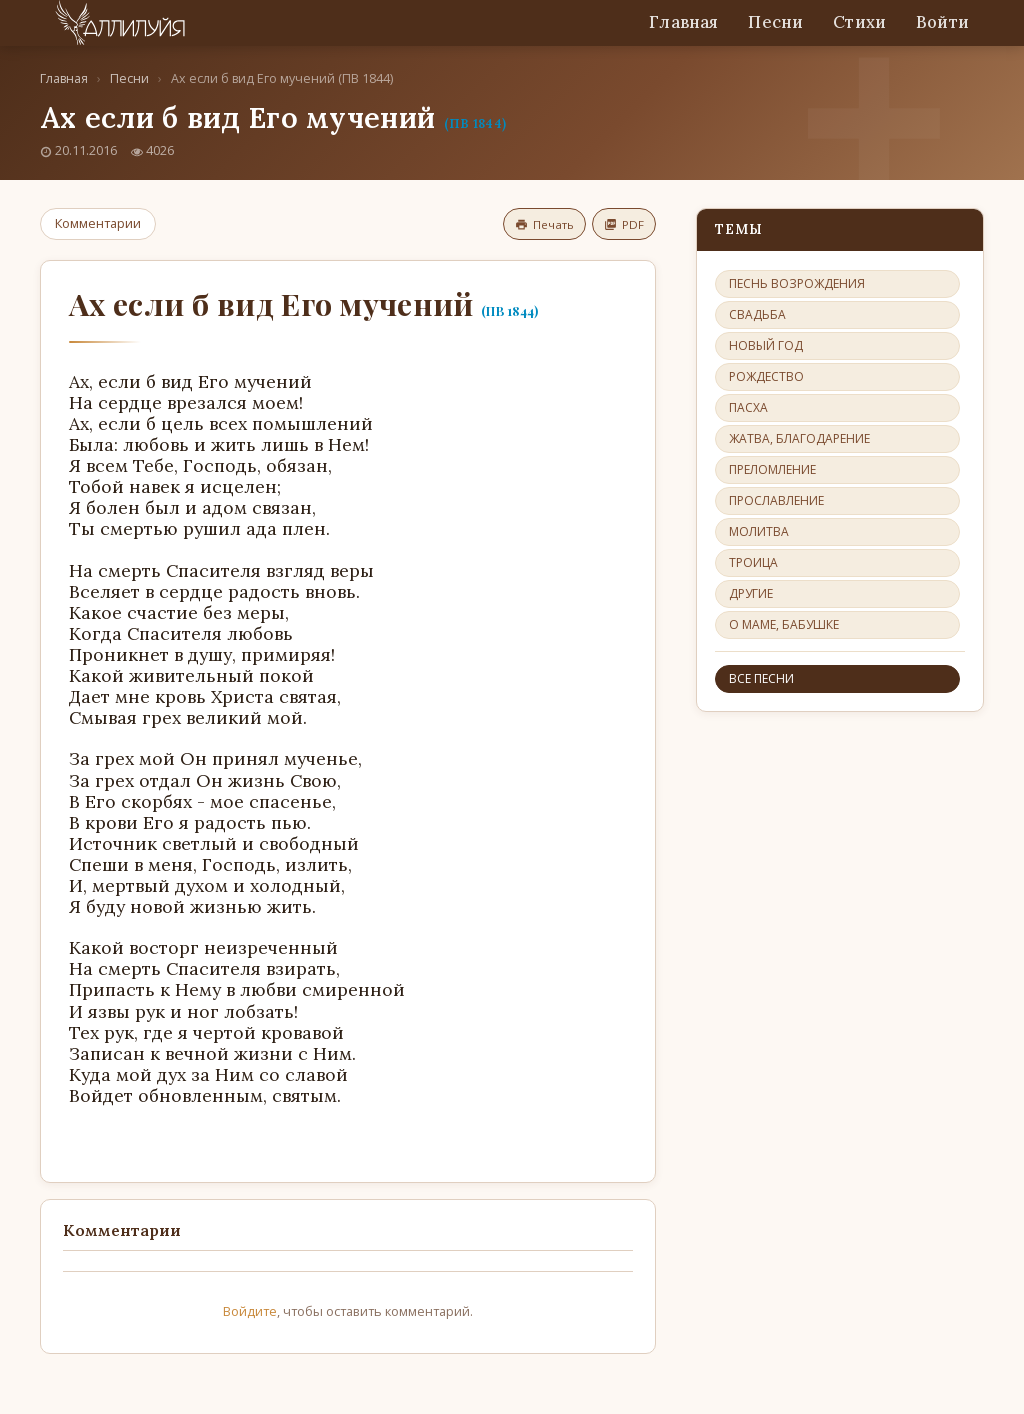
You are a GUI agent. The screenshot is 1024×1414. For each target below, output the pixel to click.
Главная (683, 22)
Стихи (859, 22)
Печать (544, 224)
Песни (775, 22)
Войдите (250, 1311)
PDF (624, 224)
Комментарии (98, 223)
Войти (942, 22)
